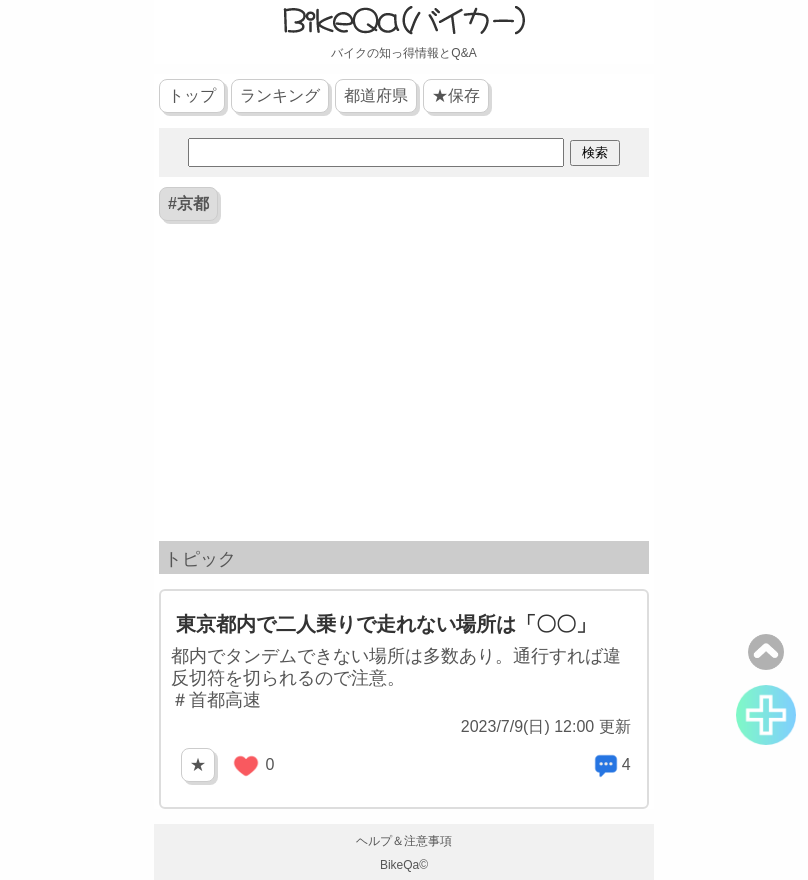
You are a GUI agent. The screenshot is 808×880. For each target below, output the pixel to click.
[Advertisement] (404, 386)
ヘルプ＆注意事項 (404, 841)
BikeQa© (404, 865)
